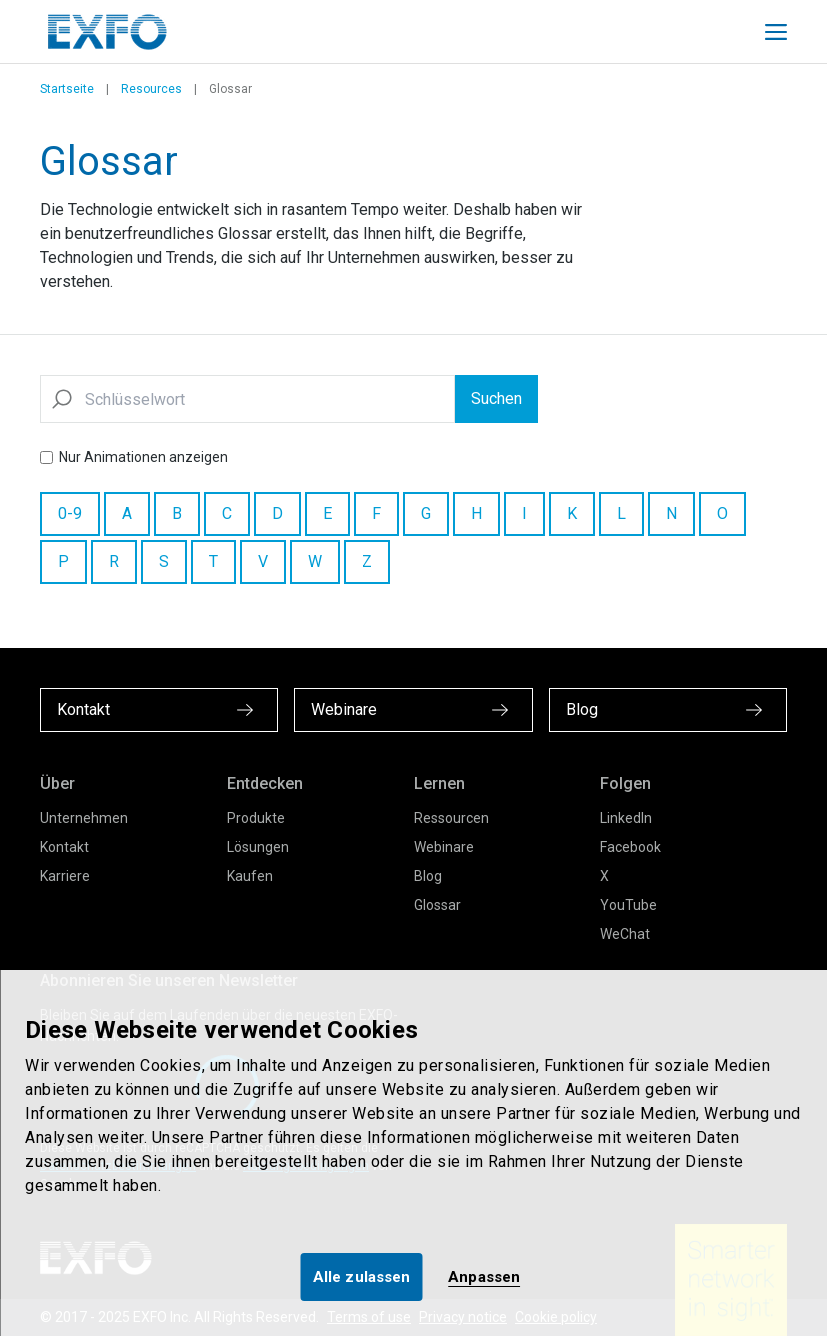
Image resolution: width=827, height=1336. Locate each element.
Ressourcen (451, 818)
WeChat (625, 934)
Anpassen (484, 1277)
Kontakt (64, 847)
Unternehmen (84, 818)
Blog (428, 876)
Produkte (256, 818)
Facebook (630, 847)
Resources (151, 89)
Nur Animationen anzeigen (143, 457)
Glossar (437, 905)
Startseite (67, 89)
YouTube (628, 905)
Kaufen (250, 876)
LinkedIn (626, 818)
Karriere (65, 876)
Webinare (444, 847)
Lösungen (258, 847)
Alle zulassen (361, 1277)
